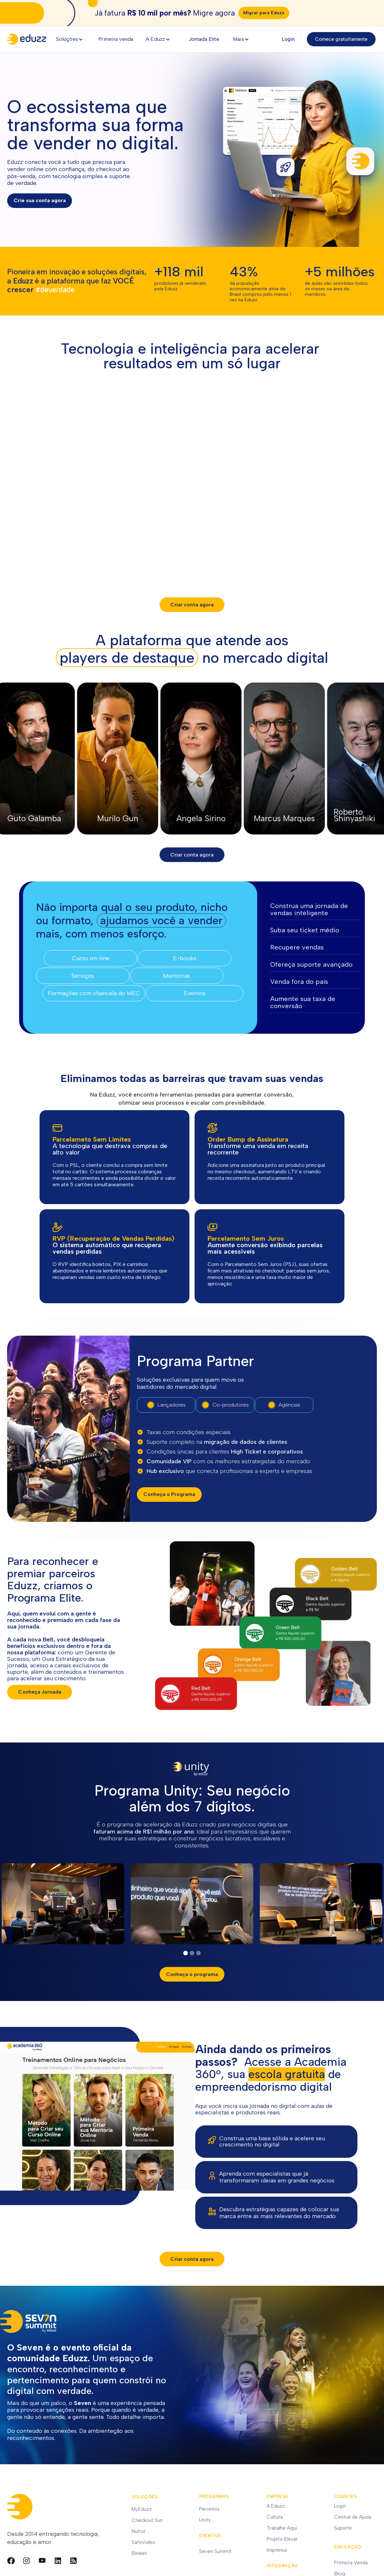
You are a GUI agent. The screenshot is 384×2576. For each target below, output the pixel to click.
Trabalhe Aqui (282, 2528)
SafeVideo (143, 2542)
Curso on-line (90, 958)
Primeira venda (116, 39)
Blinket (139, 2553)
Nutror (139, 2531)
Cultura (275, 2517)
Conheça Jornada (39, 1692)
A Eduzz (276, 2506)
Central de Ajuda (352, 2517)
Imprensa (277, 2550)
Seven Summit (215, 2551)
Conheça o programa (192, 1974)
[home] (29, 39)
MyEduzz (142, 2509)
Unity (205, 2520)
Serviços (82, 975)
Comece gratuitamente (341, 39)
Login (288, 39)
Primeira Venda (351, 2563)
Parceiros (209, 2509)
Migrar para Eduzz (263, 13)
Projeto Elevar (282, 2539)
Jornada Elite (204, 39)
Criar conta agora (192, 2259)
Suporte (343, 2528)
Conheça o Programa (169, 1494)
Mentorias (176, 975)
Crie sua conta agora (40, 200)
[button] (72, 39)
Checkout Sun (147, 2520)
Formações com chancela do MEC (94, 993)
